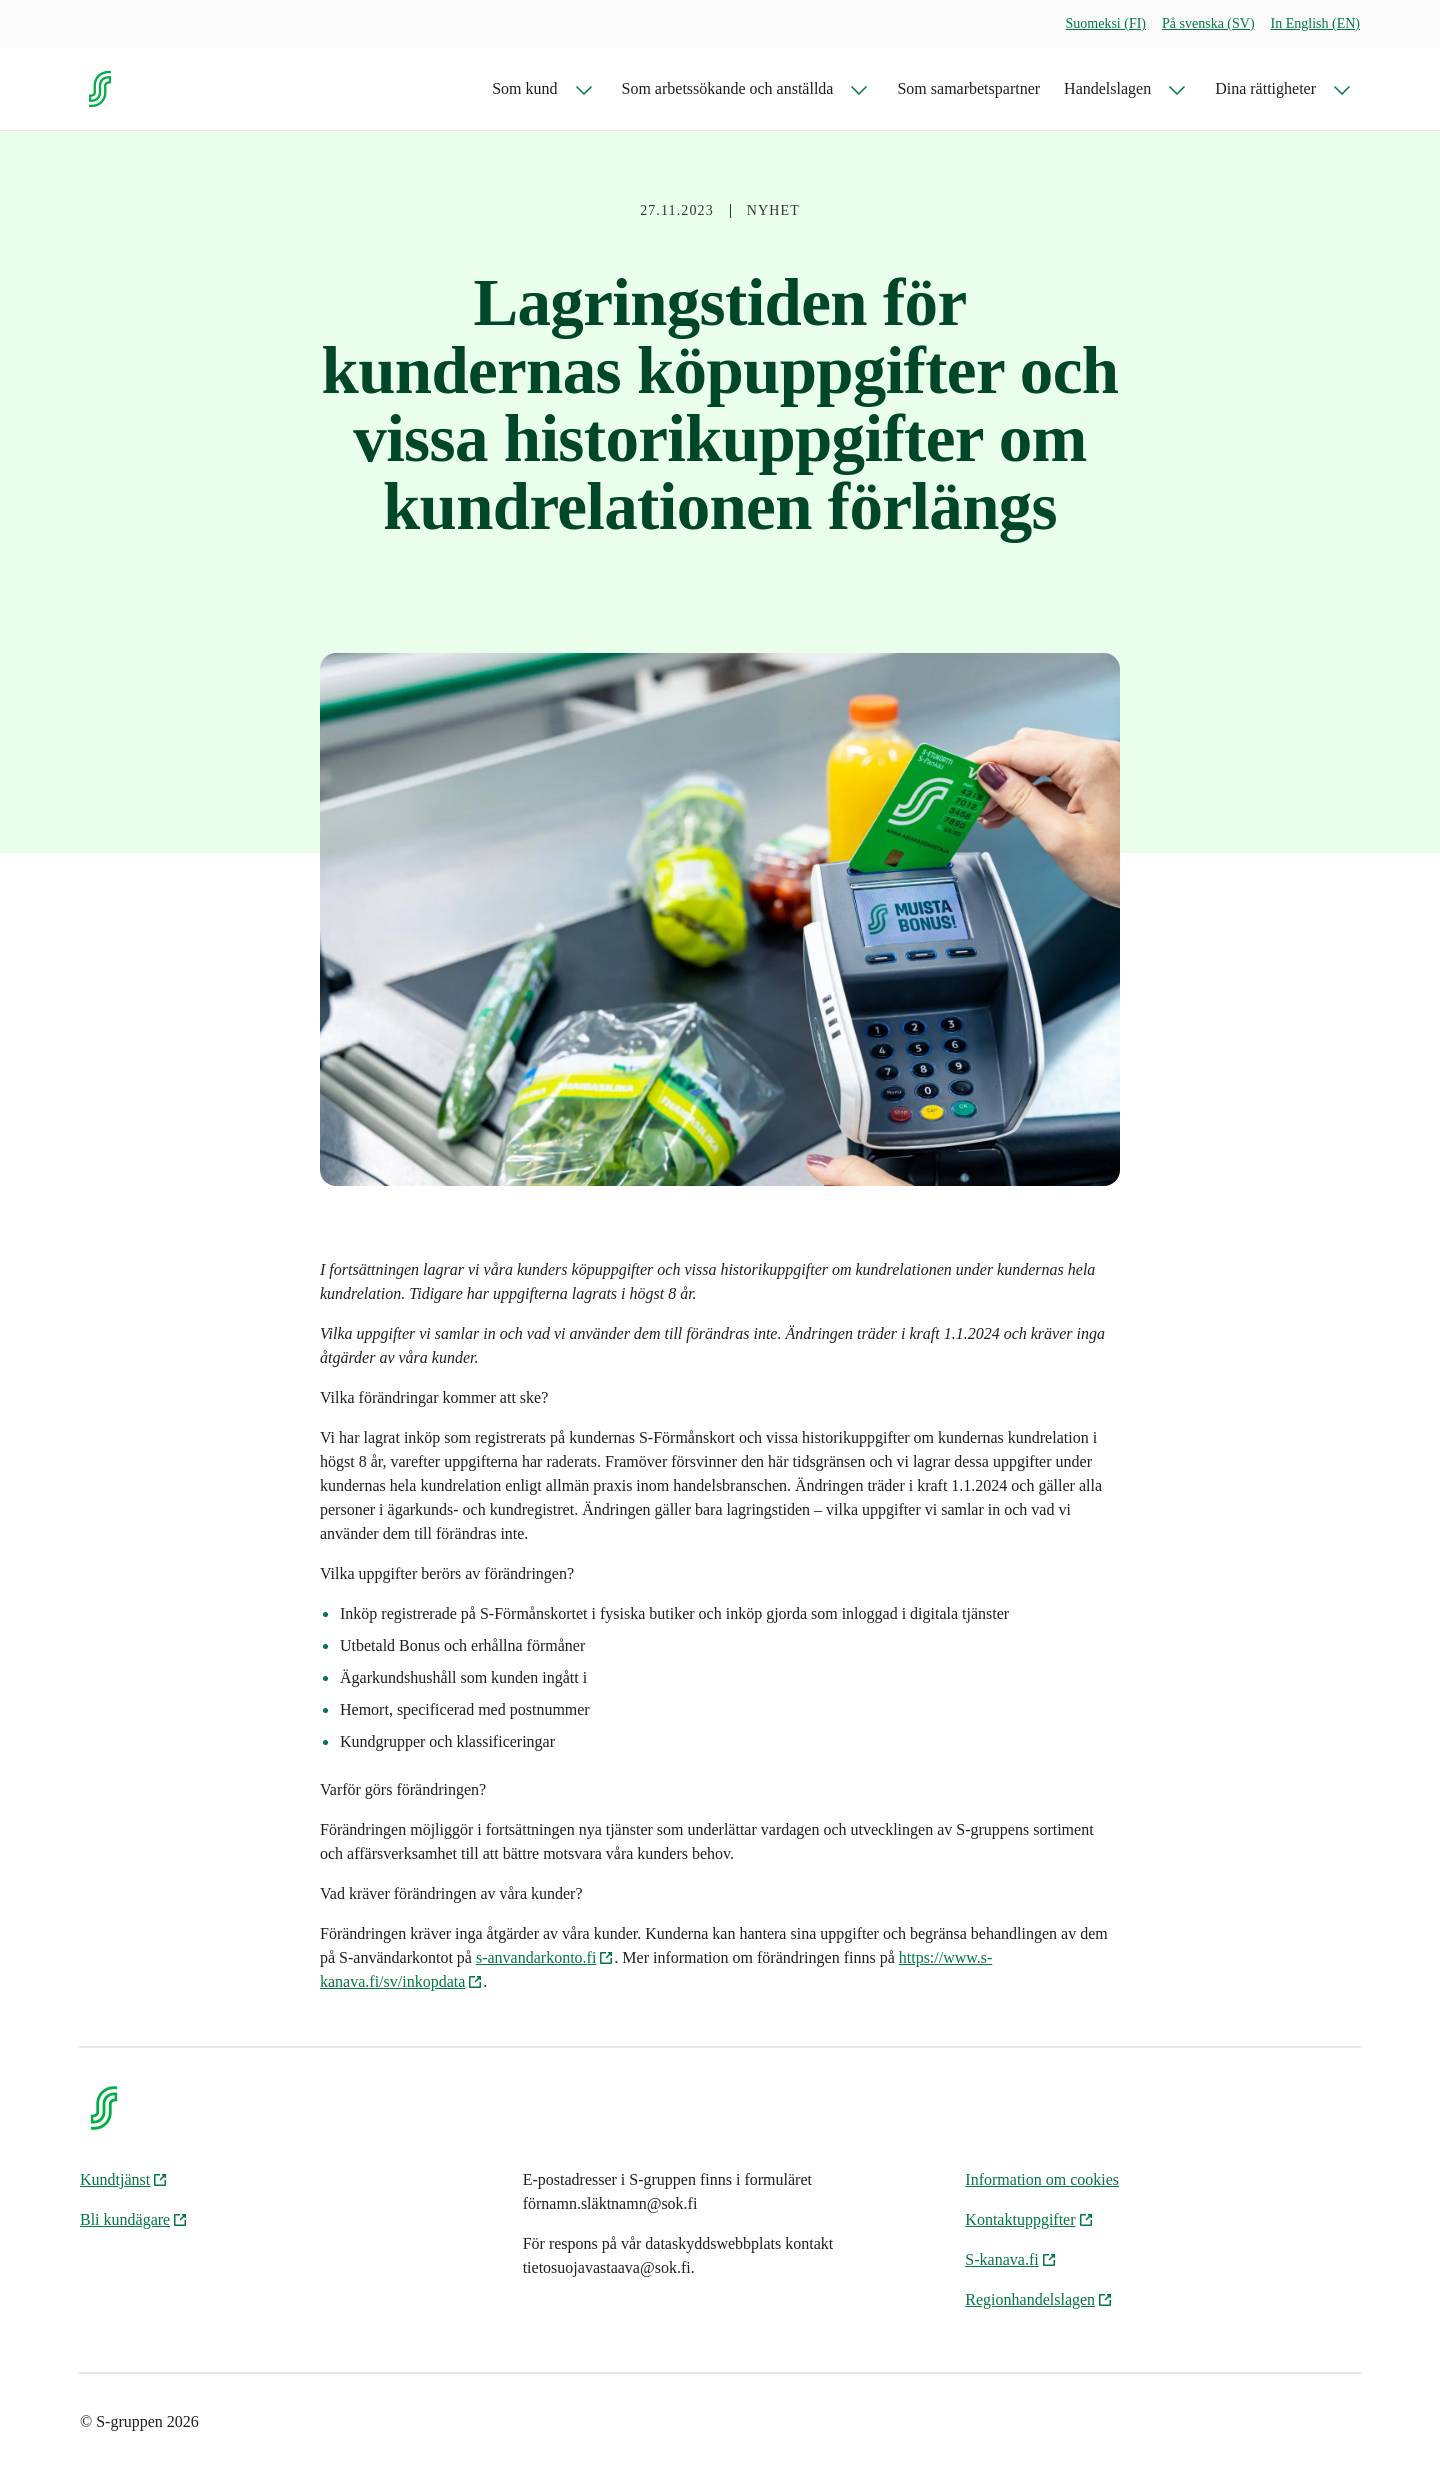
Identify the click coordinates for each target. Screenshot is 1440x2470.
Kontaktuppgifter (1029, 2219)
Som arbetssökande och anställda (728, 88)
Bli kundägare (134, 2219)
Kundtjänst (124, 2179)
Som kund (524, 88)
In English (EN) (1315, 23)
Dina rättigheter (1265, 88)
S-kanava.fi (1010, 2259)
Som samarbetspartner (968, 88)
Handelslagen (1107, 88)
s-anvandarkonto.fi (545, 1957)
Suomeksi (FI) (1106, 23)
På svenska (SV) (1208, 23)
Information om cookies (1042, 2179)
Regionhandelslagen (1039, 2299)
